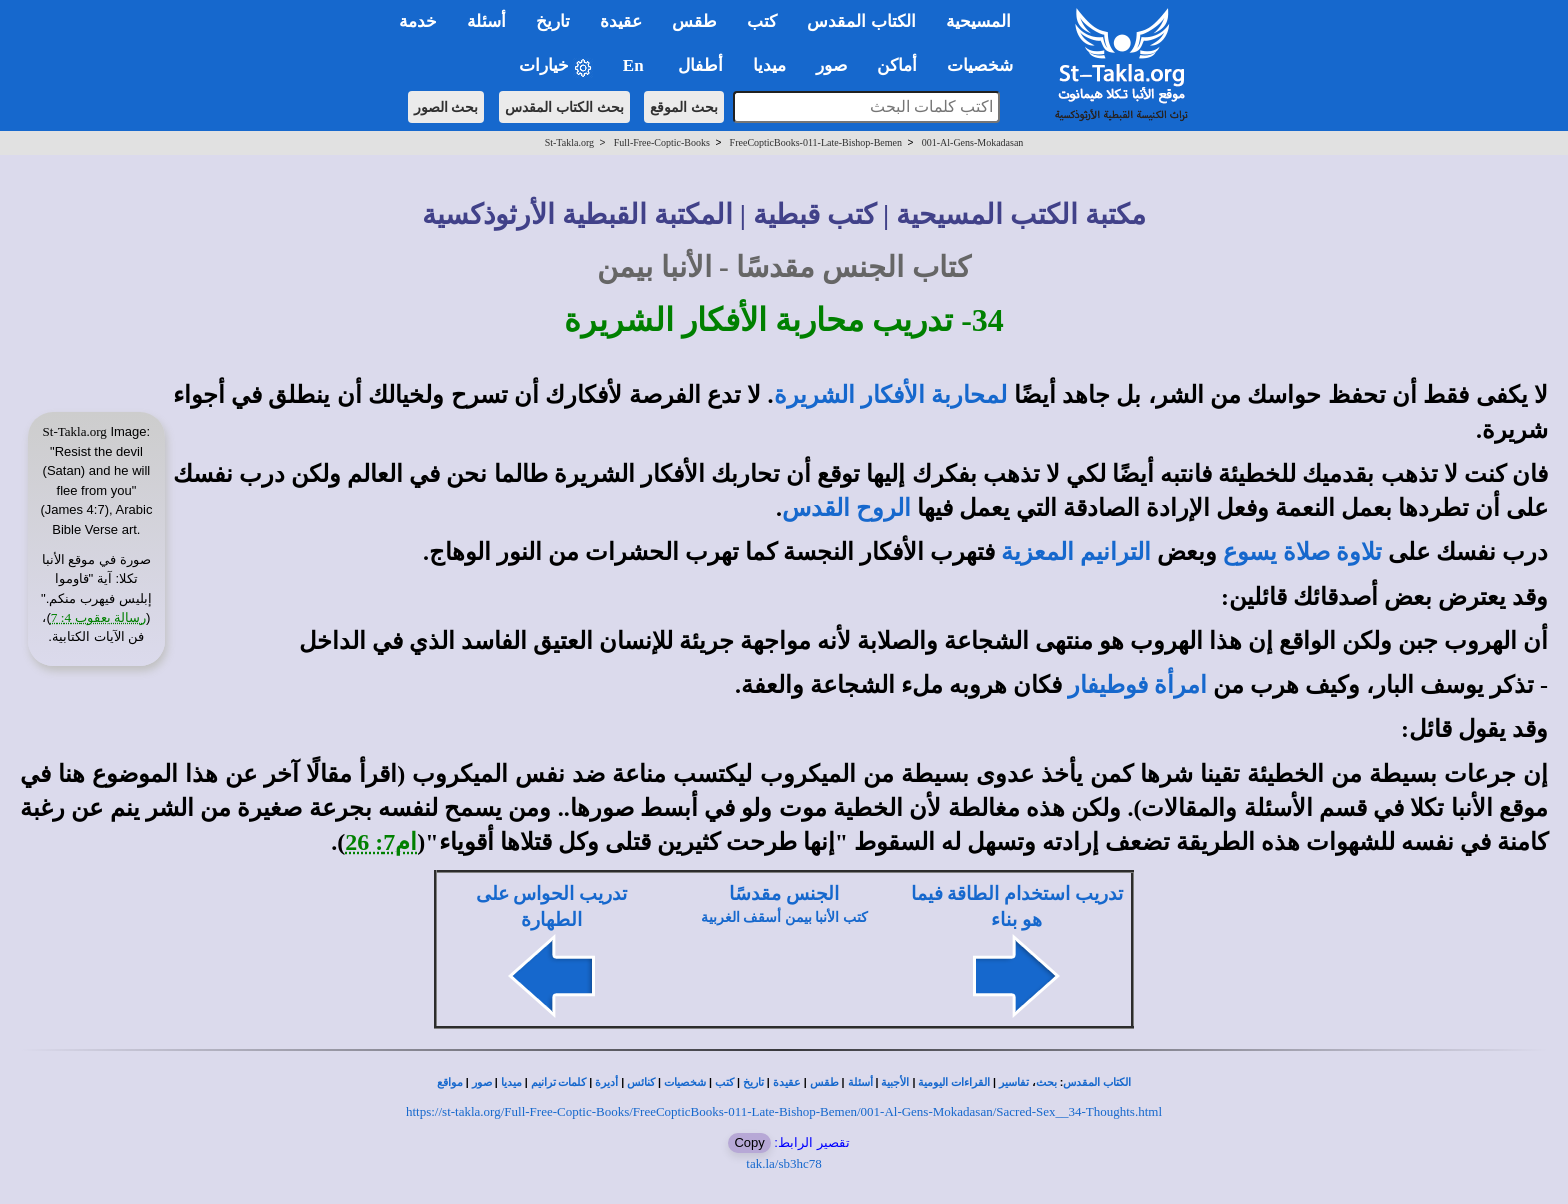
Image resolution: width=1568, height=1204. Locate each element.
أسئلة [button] (486, 21)
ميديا (511, 1082)
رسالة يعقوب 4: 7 (98, 617)
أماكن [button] (897, 65)
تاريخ (753, 1082)
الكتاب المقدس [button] (861, 21)
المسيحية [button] (978, 21)
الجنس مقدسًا (784, 893)
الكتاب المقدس (1097, 1082)
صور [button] (831, 65)
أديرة (606, 1082)
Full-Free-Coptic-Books (662, 142)
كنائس (641, 1082)
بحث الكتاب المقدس (564, 107)
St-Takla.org (569, 142)
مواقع (450, 1082)
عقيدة (787, 1082)
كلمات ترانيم (559, 1082)
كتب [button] (762, 21)
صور (482, 1082)
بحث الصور (446, 107)
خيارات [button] (556, 66)
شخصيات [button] (986, 65)
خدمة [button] (418, 21)
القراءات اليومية (954, 1082)
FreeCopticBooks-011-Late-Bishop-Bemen (816, 142)
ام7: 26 (381, 842)
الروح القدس (846, 508)
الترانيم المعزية (1076, 552)
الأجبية (895, 1082)
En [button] (635, 65)
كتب (724, 1082)
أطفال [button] (700, 65)
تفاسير (1014, 1082)
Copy (749, 1142)
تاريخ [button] (553, 21)
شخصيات (685, 1082)
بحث (1046, 1082)
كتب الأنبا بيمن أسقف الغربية (784, 917)
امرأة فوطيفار (1137, 685)
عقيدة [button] (621, 21)
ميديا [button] (769, 65)
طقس (824, 1082)
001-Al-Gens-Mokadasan (973, 142)
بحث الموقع (684, 107)
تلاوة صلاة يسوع (1302, 552)
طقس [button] (694, 21)
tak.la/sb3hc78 (783, 1163)
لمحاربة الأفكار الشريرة (891, 395)
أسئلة (860, 1082)
